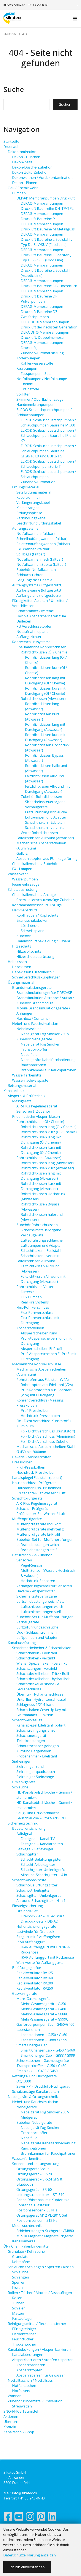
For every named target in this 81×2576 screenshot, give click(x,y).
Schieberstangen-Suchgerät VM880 (45, 2230)
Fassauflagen (22, 2318)
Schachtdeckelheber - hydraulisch (43, 1678)
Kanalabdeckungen (27, 2354)
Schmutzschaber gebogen (37, 1745)
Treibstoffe (30, 389)
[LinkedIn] (52, 2517)
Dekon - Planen (24, 182)
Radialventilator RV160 (34, 1978)
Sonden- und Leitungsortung (35, 2163)
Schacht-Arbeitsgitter (38, 1864)
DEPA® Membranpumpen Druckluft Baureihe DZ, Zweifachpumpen (42, 311)
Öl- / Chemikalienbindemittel (26, 2246)
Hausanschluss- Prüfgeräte (34, 1482)
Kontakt (9, 2426)
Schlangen (20, 2277)
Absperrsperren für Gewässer (40, 2375)
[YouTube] (18, 2517)
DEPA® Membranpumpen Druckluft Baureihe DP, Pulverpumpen (42, 296)
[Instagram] (30, 2517)
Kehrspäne (21, 2261)
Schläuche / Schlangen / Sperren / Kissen (41, 2267)
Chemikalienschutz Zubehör (35, 863)
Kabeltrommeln (28, 497)
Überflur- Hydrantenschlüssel (40, 1694)
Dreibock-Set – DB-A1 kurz (42, 1916)
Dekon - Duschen (26, 157)
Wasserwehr (18, 874)
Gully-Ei (22, 853)
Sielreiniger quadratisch (35, 1771)
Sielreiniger (21, 1761)
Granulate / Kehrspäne (26, 2251)
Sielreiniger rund (30, 1766)
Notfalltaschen (24, 2385)
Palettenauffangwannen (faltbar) (43, 543)
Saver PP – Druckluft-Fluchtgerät (43, 2086)
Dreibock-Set (27, 1911)
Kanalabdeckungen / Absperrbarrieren (39, 2349)
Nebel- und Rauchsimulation (35, 1023)
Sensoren (24, 1560)
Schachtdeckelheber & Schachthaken (41, 1647)
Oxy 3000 (23, 2081)
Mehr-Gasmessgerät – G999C (44, 2019)
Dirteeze (28, 1292)
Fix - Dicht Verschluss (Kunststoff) (48, 1431)
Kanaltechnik (13, 1090)
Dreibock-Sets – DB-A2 (39, 1921)
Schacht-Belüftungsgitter (41, 1859)
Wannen (14, 2396)
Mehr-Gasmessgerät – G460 (43, 2009)
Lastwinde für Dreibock (35, 1931)
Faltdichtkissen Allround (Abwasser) (45, 838)
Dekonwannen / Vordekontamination (42, 177)
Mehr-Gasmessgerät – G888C (44, 2014)
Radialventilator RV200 (34, 1983)
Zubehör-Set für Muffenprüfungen (44, 1539)
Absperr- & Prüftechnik (26, 1095)
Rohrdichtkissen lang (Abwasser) (47, 1163)
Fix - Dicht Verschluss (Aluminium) (48, 1436)
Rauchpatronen (33, 1065)
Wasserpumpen (25, 879)
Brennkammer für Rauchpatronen (48, 1070)
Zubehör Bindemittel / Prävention (35, 2401)
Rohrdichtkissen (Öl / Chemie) (44, 652)
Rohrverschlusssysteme (31, 641)
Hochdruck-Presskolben (40, 1415)
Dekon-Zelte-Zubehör (30, 172)
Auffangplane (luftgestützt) (38, 595)
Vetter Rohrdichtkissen (39, 832)
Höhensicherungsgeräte (36, 1926)
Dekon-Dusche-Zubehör (32, 167)
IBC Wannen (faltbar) (33, 549)
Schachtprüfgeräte (27, 1498)
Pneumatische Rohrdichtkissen (41, 647)
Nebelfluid (29, 1054)
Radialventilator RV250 (34, 1988)
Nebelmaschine (28, 1028)
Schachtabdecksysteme (35, 611)
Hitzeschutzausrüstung (35, 956)
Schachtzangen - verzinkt (36, 1668)
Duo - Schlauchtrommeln (36, 1632)
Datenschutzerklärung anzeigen (29, 2555)
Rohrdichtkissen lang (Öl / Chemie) (48, 1126)
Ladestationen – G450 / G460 (44, 2034)
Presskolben (26, 1405)
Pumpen (19, 193)
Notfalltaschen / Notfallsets (30, 2380)
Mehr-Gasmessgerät (33, 1998)
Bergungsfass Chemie (34, 580)
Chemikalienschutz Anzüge (34, 894)
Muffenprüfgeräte (27, 1518)
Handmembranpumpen (35, 404)
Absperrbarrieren (30, 2365)
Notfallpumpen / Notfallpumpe (41, 378)
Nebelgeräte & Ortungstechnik (33, 2096)
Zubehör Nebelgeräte (34, 1039)
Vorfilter (23, 394)
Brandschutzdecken (32, 920)
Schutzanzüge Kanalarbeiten (35, 2091)
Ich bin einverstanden (27, 2567)
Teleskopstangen (30, 1740)
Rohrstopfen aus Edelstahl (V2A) (42, 1379)
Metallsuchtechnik (27, 2225)
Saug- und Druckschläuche (38, 1813)
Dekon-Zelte (22, 162)
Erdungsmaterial (25, 487)
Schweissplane (32, 930)
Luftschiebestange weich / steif (41, 1601)
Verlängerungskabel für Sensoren (44, 1586)
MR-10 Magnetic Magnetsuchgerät (44, 2236)
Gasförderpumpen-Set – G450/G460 (45, 2024)
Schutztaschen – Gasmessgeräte (42, 2060)
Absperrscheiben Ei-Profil (41, 1348)
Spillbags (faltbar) (30, 554)
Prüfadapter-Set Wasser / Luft (40, 1493)
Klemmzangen (28, 507)
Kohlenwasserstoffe (37, 363)
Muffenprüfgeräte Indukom (39, 1524)
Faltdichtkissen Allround (35, 1261)
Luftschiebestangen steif (36, 1549)
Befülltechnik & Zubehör (32, 1555)
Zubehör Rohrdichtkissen (41, 796)
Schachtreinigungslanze (35, 1730)
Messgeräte (22, 1101)
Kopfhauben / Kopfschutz (37, 915)
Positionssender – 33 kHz (36, 2210)
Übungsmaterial (21, 982)
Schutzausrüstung (23, 889)
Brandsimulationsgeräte (32, 987)
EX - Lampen (22, 868)
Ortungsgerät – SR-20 (34, 2174)
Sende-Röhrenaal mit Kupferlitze (42, 2199)
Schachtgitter (27, 1854)
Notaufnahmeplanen (33, 631)
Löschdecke (30, 925)
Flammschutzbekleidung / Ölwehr (43, 941)
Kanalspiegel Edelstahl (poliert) (37, 1477)
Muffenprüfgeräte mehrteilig (40, 1529)
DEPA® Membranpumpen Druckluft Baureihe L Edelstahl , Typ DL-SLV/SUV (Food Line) (46, 239)
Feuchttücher (22, 2339)
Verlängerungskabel (33, 502)
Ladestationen (28, 2029)
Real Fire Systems (35, 1302)
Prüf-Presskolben (35, 1410)
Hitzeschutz (21, 946)
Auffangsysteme (25, 528)
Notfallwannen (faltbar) (35, 533)
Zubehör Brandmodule (35, 1003)
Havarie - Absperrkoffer (31, 1457)
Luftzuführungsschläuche (46, 812)
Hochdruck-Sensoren (38, 1580)
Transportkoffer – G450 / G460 (41, 2065)
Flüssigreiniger (24, 2328)
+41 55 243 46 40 (38, 4)
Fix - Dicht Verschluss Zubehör (45, 1441)
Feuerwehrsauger (26, 884)
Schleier (18, 2308)
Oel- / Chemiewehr (23, 188)
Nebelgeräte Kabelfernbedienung (48, 1059)
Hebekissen (17, 961)
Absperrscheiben (30, 1328)
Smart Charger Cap (32, 2045)
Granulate (20, 2256)
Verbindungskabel (31, 518)
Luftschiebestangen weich (37, 1544)
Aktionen (10, 2416)
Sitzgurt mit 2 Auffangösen (38, 1936)
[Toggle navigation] (75, 18)
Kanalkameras (23, 2241)
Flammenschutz (24, 910)
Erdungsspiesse (29, 513)
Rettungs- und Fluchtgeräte (34, 2076)
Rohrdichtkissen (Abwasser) (43, 698)
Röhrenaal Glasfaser (32, 2205)
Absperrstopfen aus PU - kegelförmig (47, 858)
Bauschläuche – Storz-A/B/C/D (41, 1818)
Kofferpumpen (28, 358)
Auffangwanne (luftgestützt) (39, 590)
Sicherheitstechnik (23, 1823)
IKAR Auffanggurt (30, 1942)
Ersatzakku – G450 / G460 (37, 2070)
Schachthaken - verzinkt (44, 827)
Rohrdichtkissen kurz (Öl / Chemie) (49, 1132)
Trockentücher (24, 2344)
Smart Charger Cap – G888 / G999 (48, 2055)
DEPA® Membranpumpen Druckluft (45, 198)
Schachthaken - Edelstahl (45, 822)
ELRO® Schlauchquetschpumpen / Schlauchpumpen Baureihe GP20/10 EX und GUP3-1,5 (48, 450)
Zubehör (23, 936)
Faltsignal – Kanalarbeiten (42, 1844)
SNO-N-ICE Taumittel (20, 2411)
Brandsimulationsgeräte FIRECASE (44, 992)
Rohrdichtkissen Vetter (35, 1286)
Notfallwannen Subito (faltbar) (41, 564)
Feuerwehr (12, 146)
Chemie (27, 384)
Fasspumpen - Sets (36, 373)
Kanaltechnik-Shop (18, 2432)
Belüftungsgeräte (26, 1967)
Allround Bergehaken (33, 1751)
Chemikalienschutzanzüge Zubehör (45, 899)
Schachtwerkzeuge (27, 1720)
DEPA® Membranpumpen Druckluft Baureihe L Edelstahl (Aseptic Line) (45, 270)
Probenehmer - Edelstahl (36, 1756)
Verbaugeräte (36, 807)
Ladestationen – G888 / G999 (44, 2040)
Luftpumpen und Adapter (45, 817)
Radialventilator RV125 (34, 1972)
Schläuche (20, 1787)
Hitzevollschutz (28, 951)
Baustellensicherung (29, 1828)
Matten (18, 2313)
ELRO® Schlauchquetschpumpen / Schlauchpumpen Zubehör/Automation (48, 476)
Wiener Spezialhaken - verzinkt (41, 1663)
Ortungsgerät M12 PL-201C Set (41, 2215)
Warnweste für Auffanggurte (40, 1962)
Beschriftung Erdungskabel (38, 523)
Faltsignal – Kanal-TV (38, 1838)
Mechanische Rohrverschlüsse (36, 1364)
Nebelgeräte (26, 2107)
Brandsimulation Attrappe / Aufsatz (45, 997)
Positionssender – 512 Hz (36, 2220)
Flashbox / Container (33, 1018)
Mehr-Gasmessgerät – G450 (43, 2003)
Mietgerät (29, 2117)
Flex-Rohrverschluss (32, 1307)
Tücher (18, 2303)
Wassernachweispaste (30, 1080)
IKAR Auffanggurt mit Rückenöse (47, 1957)
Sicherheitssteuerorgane (45, 801)
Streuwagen (22, 2406)
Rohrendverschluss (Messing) (40, 1400)
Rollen (17, 2297)
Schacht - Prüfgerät (32, 1508)
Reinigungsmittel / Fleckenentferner (37, 2323)
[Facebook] (7, 2517)
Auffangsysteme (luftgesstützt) (37, 585)
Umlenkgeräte (23, 1782)
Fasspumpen (26, 368)
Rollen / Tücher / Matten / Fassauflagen (40, 2292)
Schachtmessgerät (31, 1735)
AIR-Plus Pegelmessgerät (36, 1106)
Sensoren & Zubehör (33, 1111)
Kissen (17, 2287)
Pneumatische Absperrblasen (36, 1116)
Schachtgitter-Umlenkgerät (43, 1869)
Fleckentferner (24, 2334)
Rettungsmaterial (22, 1085)
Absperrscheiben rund (39, 1333)
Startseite (11, 141)
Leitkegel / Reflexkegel (34, 1849)
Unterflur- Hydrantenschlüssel (41, 1699)
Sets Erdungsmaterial (33, 492)
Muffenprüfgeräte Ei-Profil (38, 1534)
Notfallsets (21, 2390)
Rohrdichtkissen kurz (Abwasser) (47, 1168)
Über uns (11, 2421)
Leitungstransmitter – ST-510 (40, 2194)
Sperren (18, 2282)
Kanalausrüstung (22, 1642)
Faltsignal (24, 1833)
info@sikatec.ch (14, 4)
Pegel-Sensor (32, 1565)
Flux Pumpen (31, 1297)
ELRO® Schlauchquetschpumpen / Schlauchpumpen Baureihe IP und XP (48, 435)
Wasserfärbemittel (27, 1075)
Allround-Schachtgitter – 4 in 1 (45, 1874)
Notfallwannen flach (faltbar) (39, 559)
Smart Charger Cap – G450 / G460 (48, 2050)
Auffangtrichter (28, 636)
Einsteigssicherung (27, 1905)
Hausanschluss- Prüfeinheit (38, 1488)
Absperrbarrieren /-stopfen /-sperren (42, 2359)
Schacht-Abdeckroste (29, 1880)
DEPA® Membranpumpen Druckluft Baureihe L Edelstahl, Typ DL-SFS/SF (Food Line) (46, 254)
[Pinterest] (41, 2517)
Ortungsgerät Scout (32, 2169)
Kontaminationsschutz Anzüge (37, 905)
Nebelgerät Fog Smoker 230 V (45, 1034)
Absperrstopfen (29, 2370)
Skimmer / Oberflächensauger (40, 399)
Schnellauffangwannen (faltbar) (42, 538)
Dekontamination (22, 151)
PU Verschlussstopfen (34, 626)
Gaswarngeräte (24, 1993)
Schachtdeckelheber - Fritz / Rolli (42, 1673)
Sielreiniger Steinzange (35, 1776)
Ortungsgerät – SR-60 (34, 2189)
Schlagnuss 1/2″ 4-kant (35, 1704)
